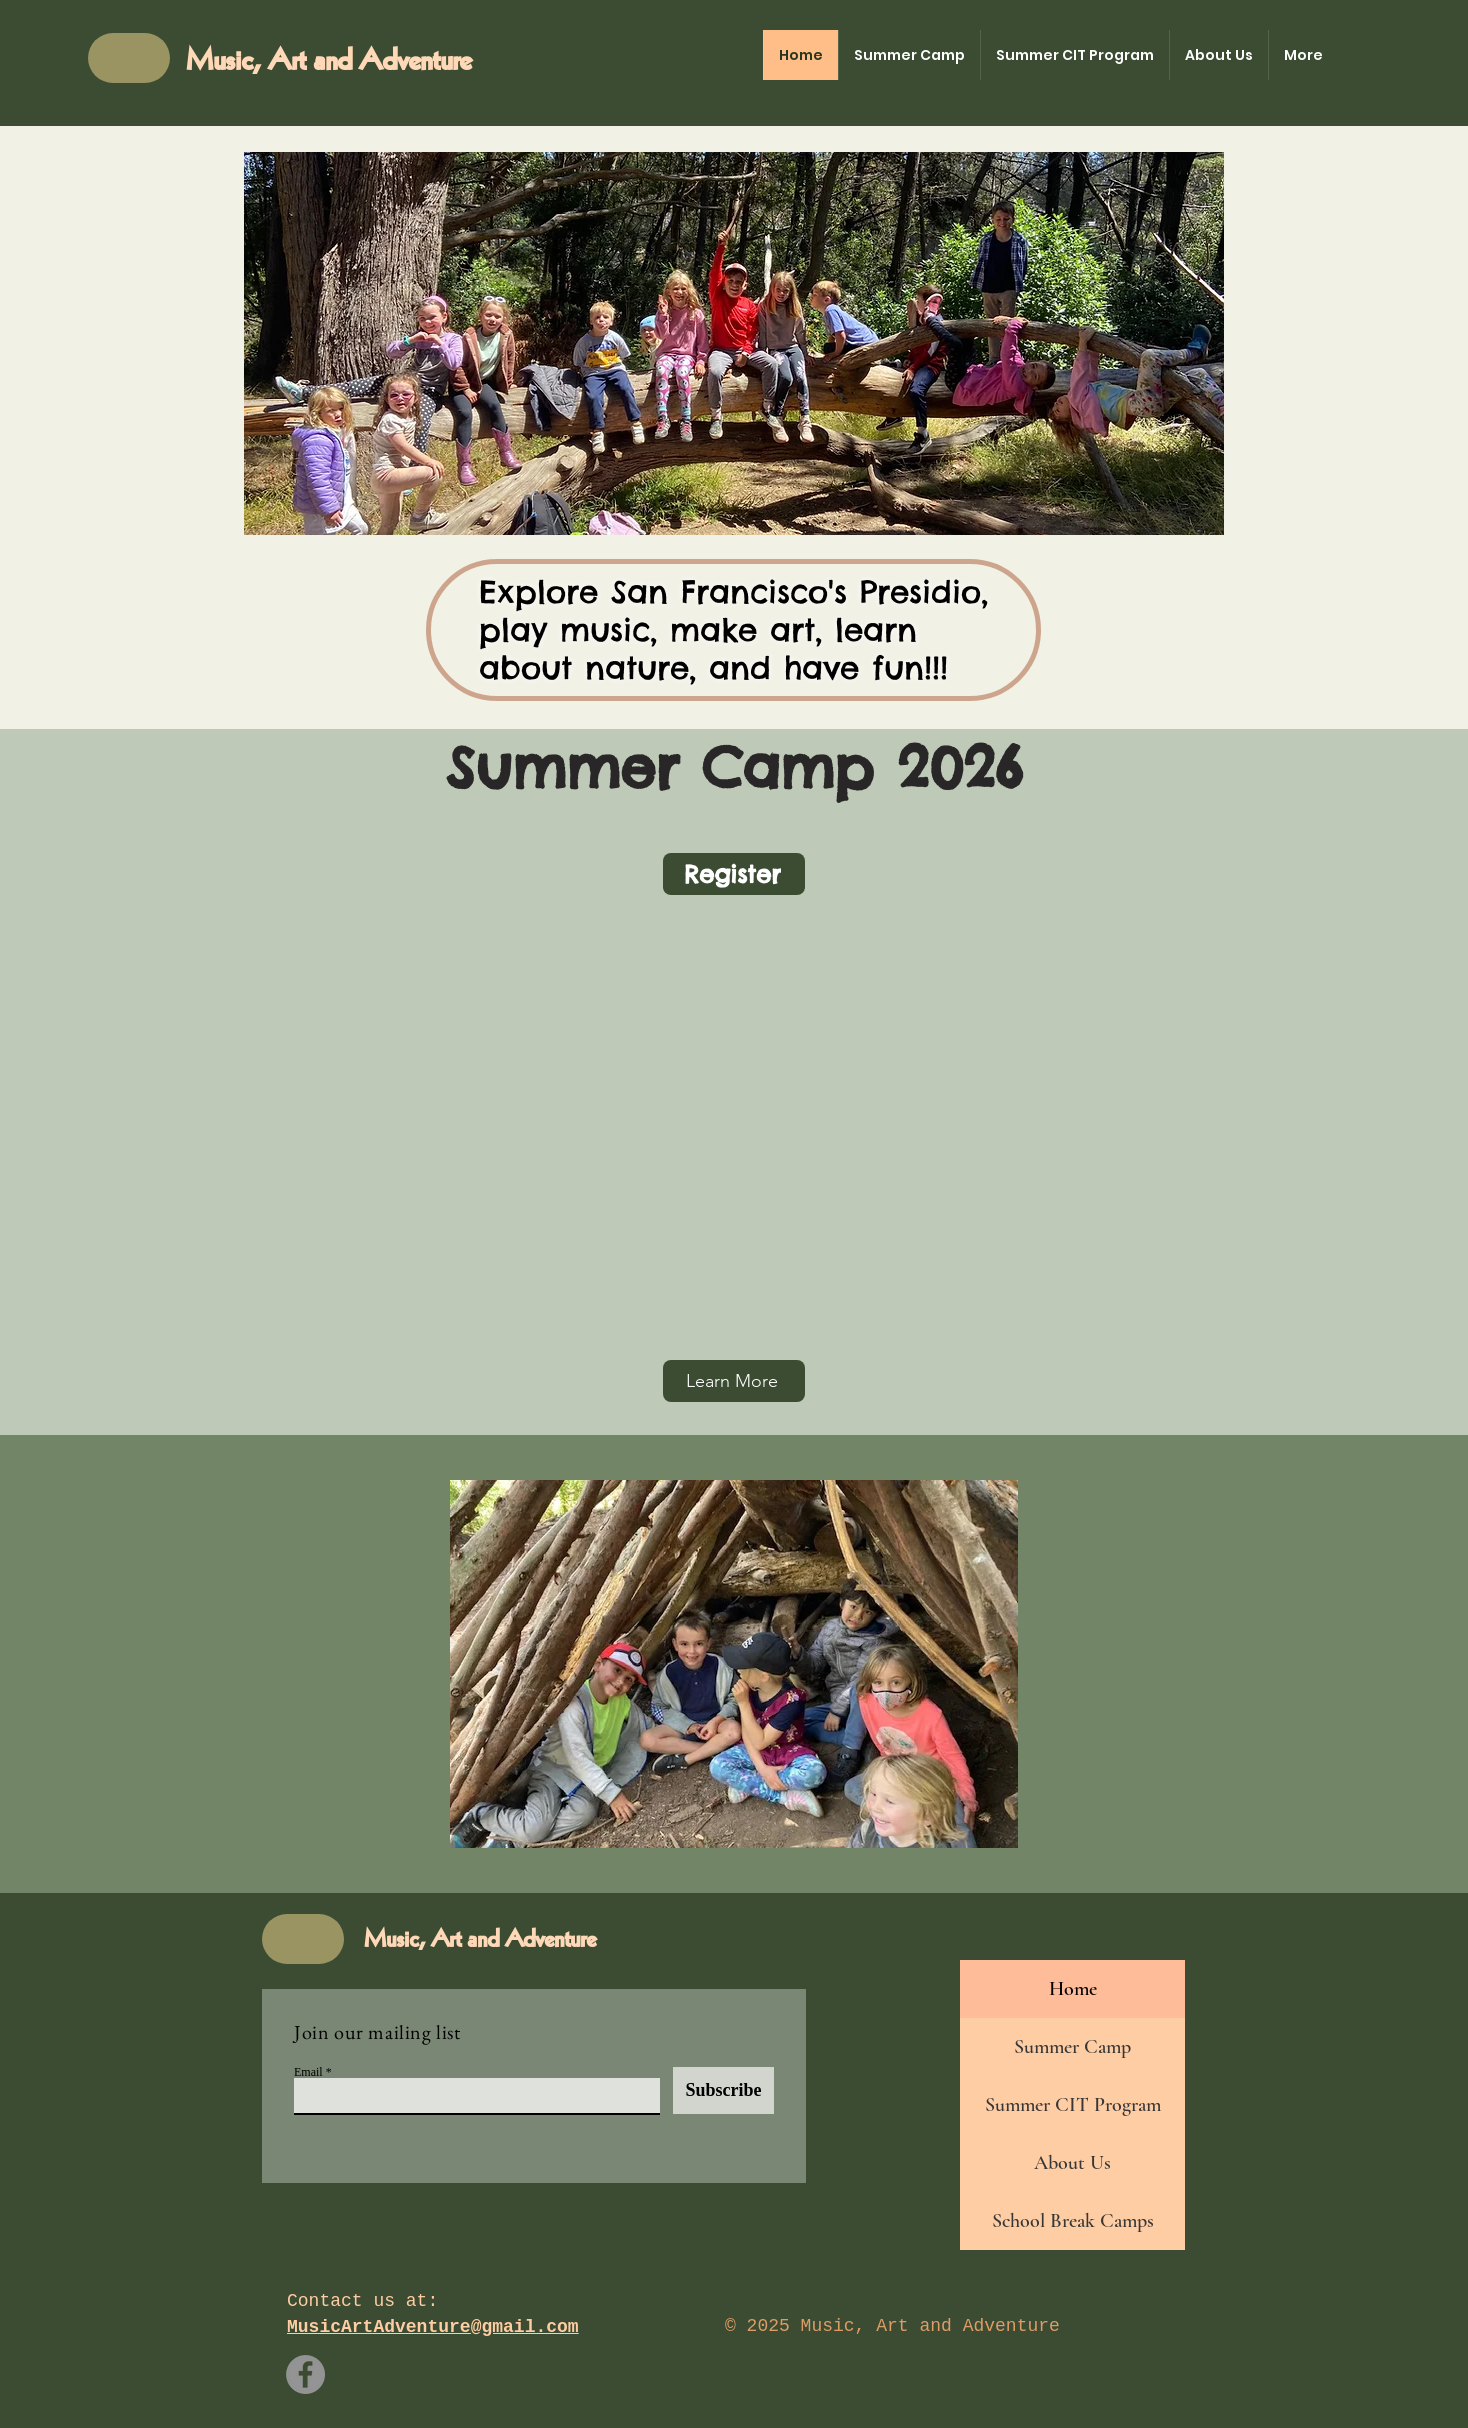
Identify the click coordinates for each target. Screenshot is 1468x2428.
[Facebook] (305, 2374)
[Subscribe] (723, 2090)
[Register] (734, 874)
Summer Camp (1072, 2047)
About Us (1072, 2163)
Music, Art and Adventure (328, 61)
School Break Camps (1073, 2221)
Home (1073, 1989)
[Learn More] (734, 1381)
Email (308, 2072)
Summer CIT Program (1073, 2105)
